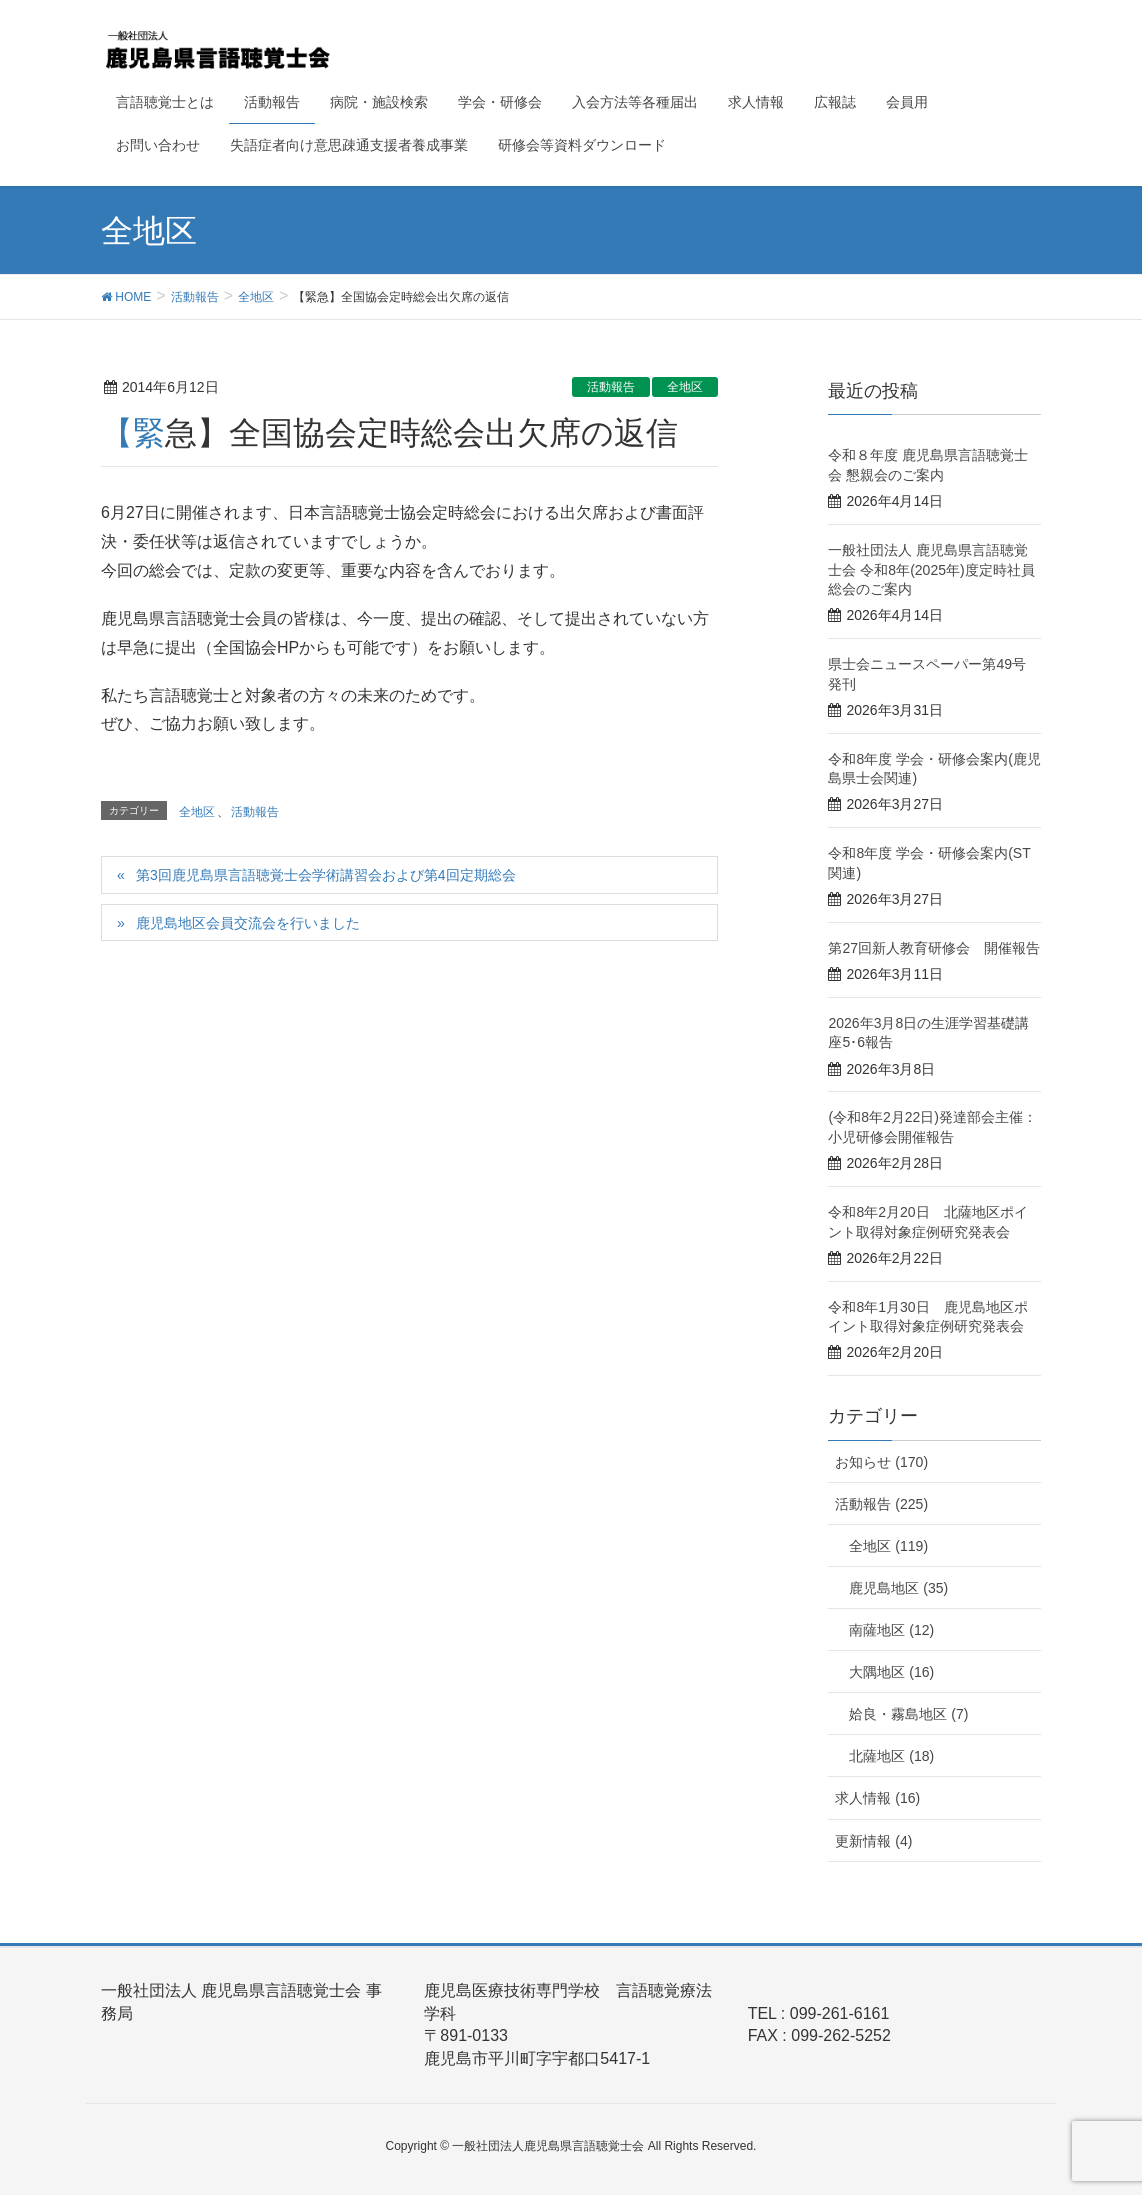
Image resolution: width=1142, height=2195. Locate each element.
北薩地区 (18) (891, 1756)
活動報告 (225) (881, 1504)
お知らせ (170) (881, 1462)
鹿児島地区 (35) (898, 1588)
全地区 (685, 387)
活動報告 (611, 387)
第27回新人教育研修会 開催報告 (934, 948)
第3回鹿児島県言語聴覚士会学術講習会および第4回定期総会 (326, 875)
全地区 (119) (888, 1546)
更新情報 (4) (873, 1841)
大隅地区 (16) (891, 1672)
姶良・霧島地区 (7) (908, 1714)
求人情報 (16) (877, 1798)
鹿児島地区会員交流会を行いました (248, 923)
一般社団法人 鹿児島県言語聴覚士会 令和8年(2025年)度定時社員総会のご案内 (931, 569)
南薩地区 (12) (891, 1630)
